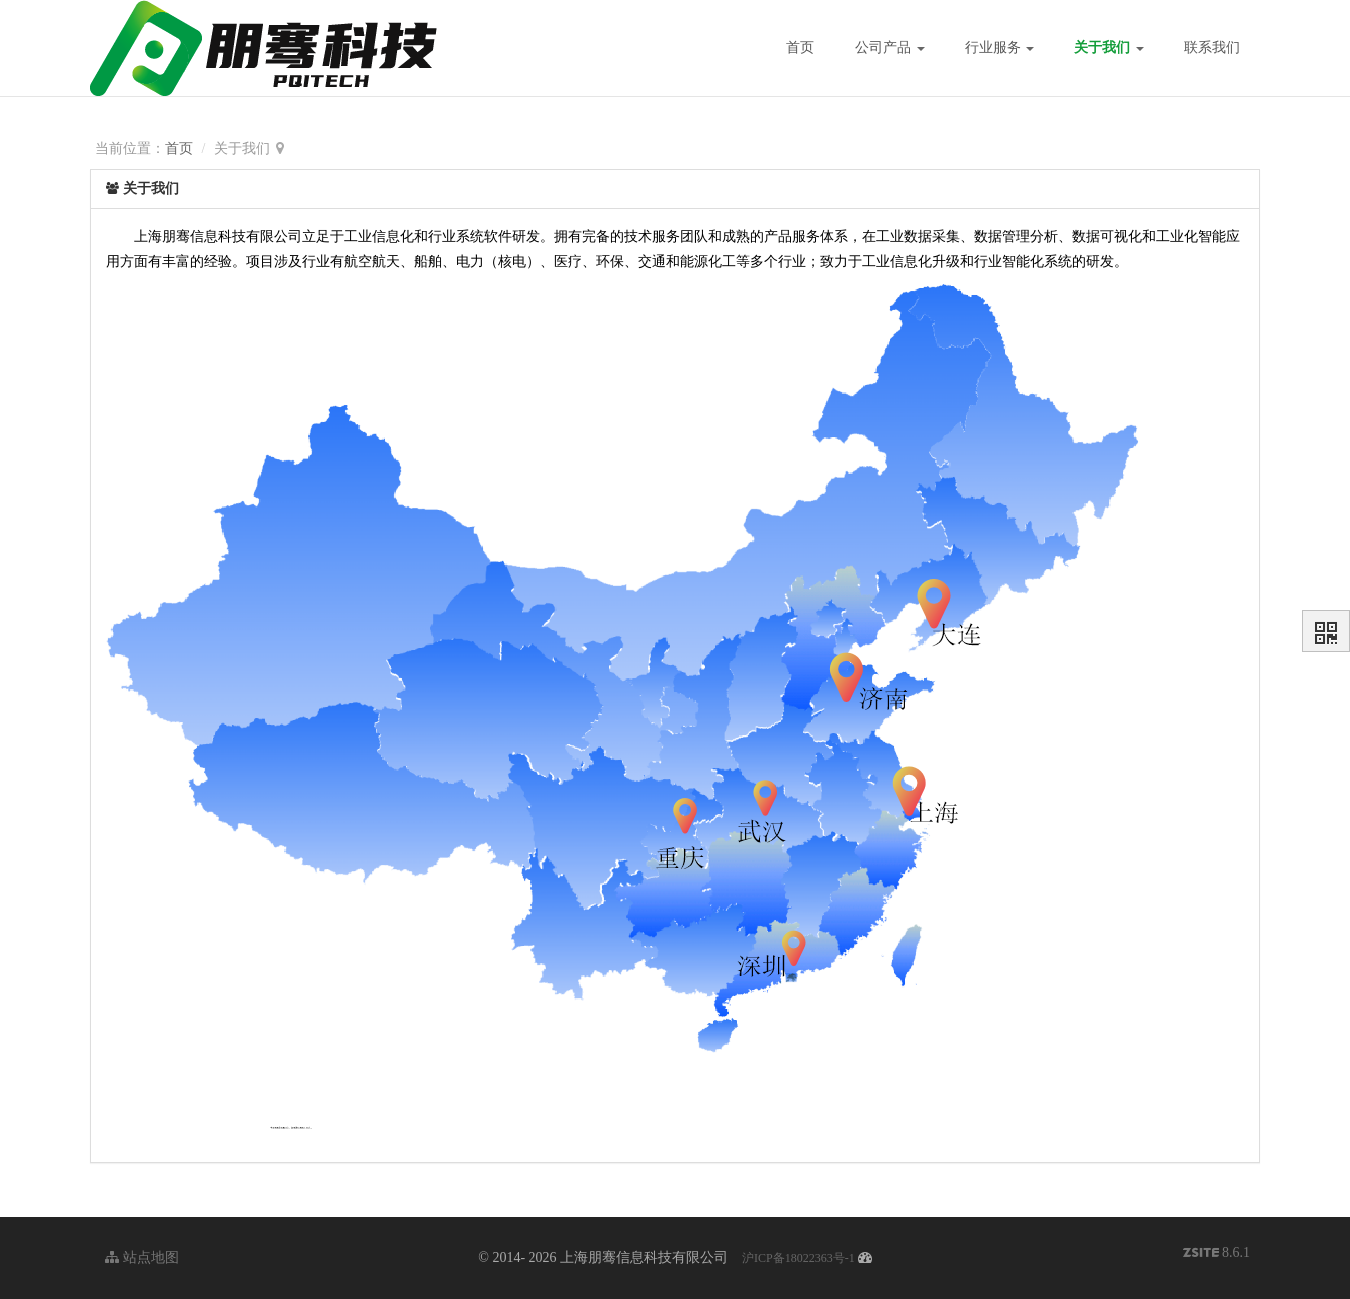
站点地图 (142, 1257)
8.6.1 (1217, 1254)
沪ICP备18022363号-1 (798, 1258)
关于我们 (1109, 47)
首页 (800, 47)
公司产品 (890, 47)
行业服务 (1000, 47)
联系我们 (1212, 47)
